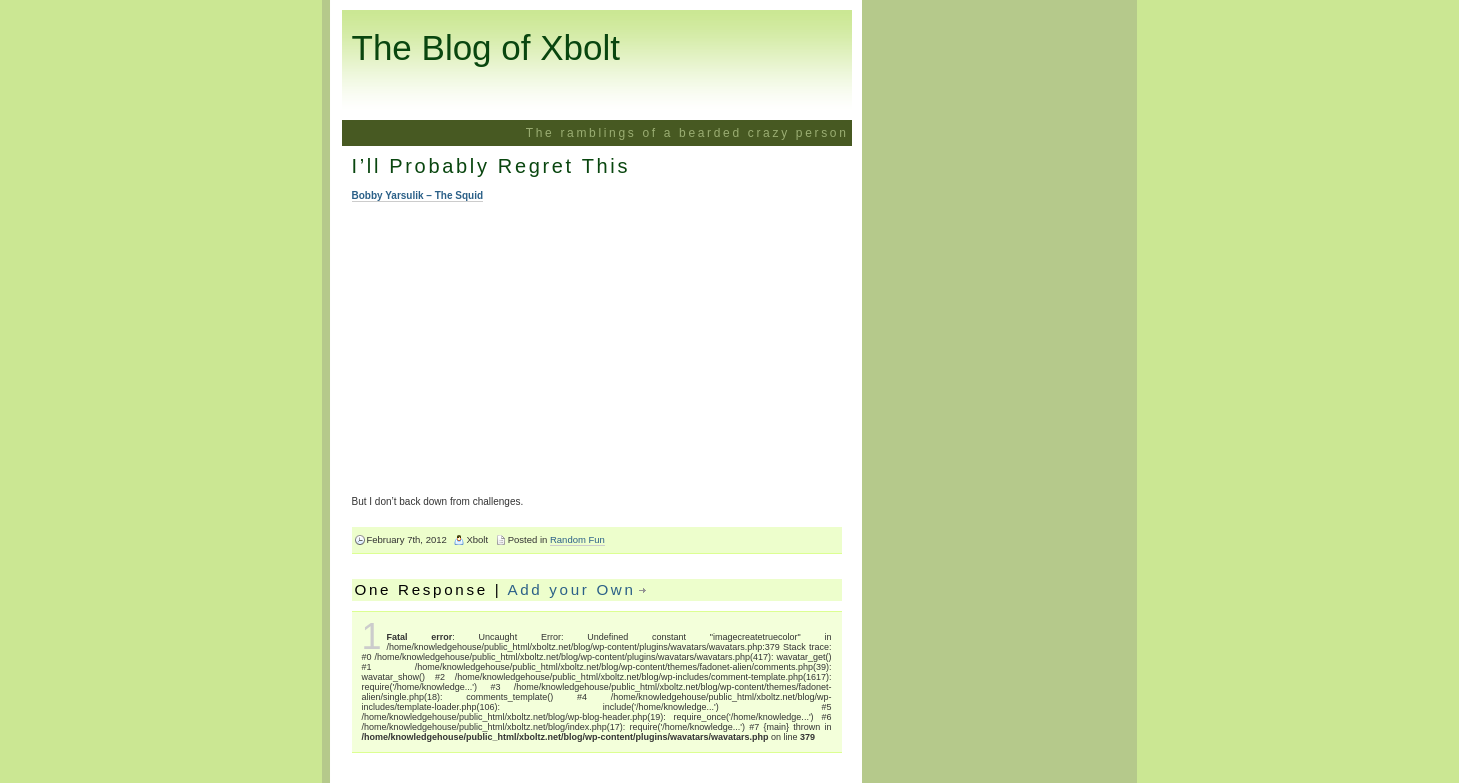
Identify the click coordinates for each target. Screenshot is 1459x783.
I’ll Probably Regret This (491, 166)
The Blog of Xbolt (486, 47)
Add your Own (571, 589)
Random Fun (577, 539)
